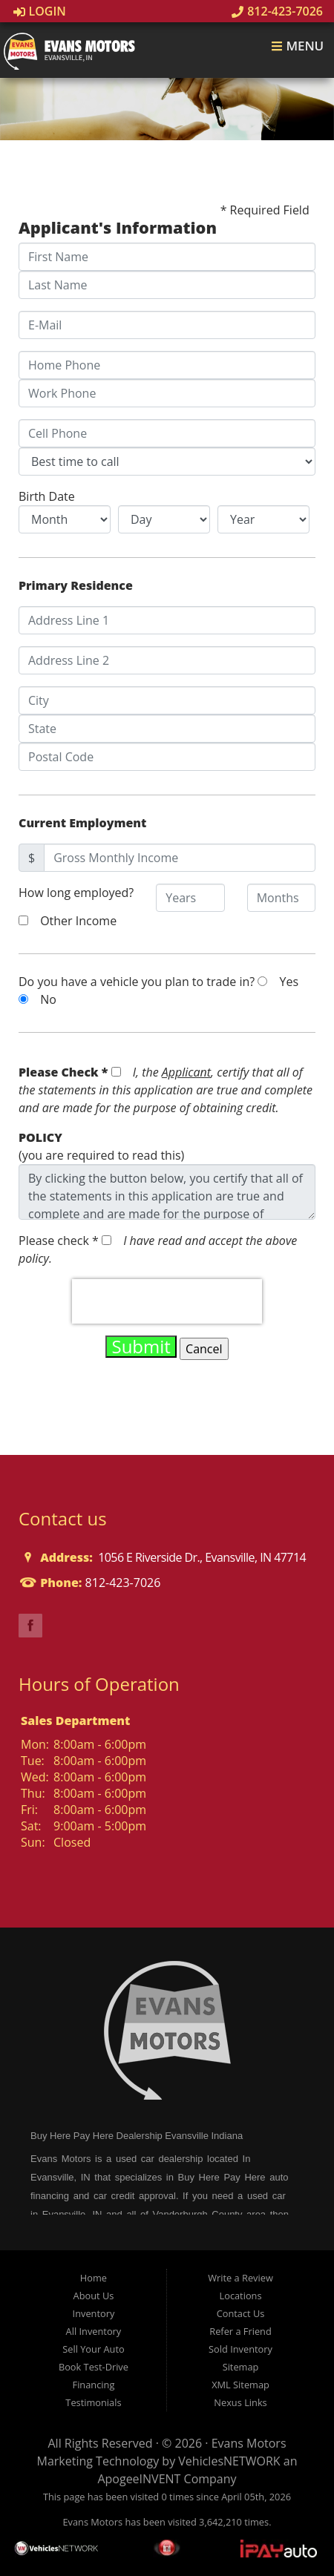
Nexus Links (240, 2402)
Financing (94, 2384)
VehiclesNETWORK (229, 2461)
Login (39, 11)
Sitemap (241, 2366)
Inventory (94, 2313)
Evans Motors (249, 2443)
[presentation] (167, 1301)
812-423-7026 (277, 11)
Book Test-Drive (93, 2366)
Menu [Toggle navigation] (297, 45)
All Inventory (94, 2331)
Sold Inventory (240, 2349)
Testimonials (93, 2402)
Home (93, 2277)
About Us (93, 2295)
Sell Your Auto (93, 2349)
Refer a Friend (240, 2331)
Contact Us (241, 2313)
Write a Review (240, 2277)
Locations (241, 2295)
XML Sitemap (240, 2384)
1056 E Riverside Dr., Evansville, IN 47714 (201, 1557)
